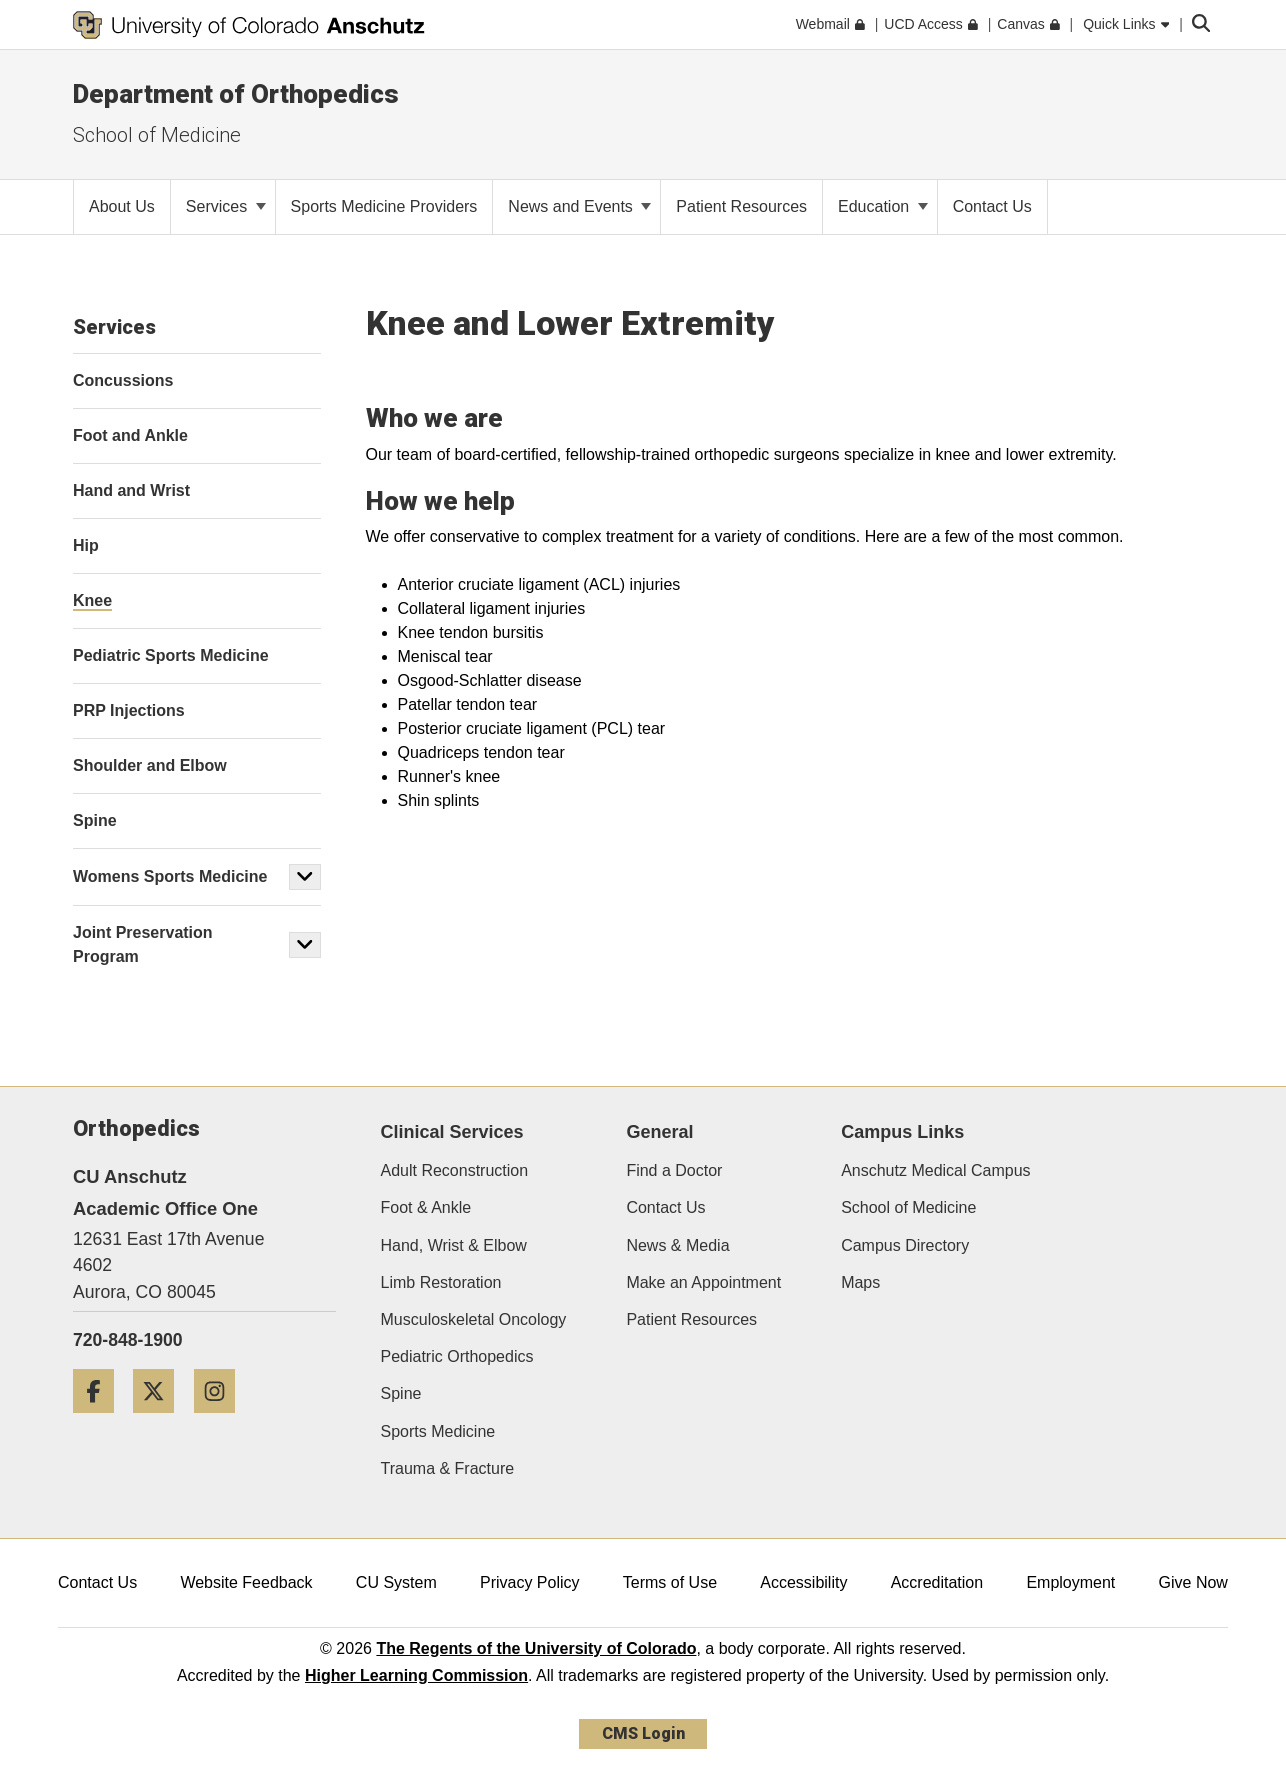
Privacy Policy (530, 1582)
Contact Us (665, 1207)
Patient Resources (691, 1319)
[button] (305, 877)
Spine (401, 1393)
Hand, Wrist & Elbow (454, 1245)
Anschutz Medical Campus (935, 1170)
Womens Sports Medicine (170, 876)
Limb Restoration (441, 1282)
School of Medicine (908, 1207)
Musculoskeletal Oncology (474, 1319)
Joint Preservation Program (143, 944)
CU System (396, 1582)
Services (226, 206)
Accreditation (937, 1582)
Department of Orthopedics (236, 94)
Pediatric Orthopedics (457, 1356)
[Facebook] (101, 1420)
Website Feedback (246, 1582)
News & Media (677, 1245)
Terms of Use (670, 1582)
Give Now (1193, 1582)
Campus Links (902, 1132)
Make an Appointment (703, 1282)
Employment (1070, 1582)
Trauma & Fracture (448, 1468)
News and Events (579, 206)
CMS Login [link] (643, 1733)
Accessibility (803, 1582)
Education (883, 206)
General (659, 1132)
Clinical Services (452, 1132)
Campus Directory (905, 1245)
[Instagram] (222, 1420)
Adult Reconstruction (455, 1170)
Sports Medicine (438, 1431)
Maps (860, 1282)
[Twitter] (161, 1420)
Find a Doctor (674, 1170)
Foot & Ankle (426, 1207)
